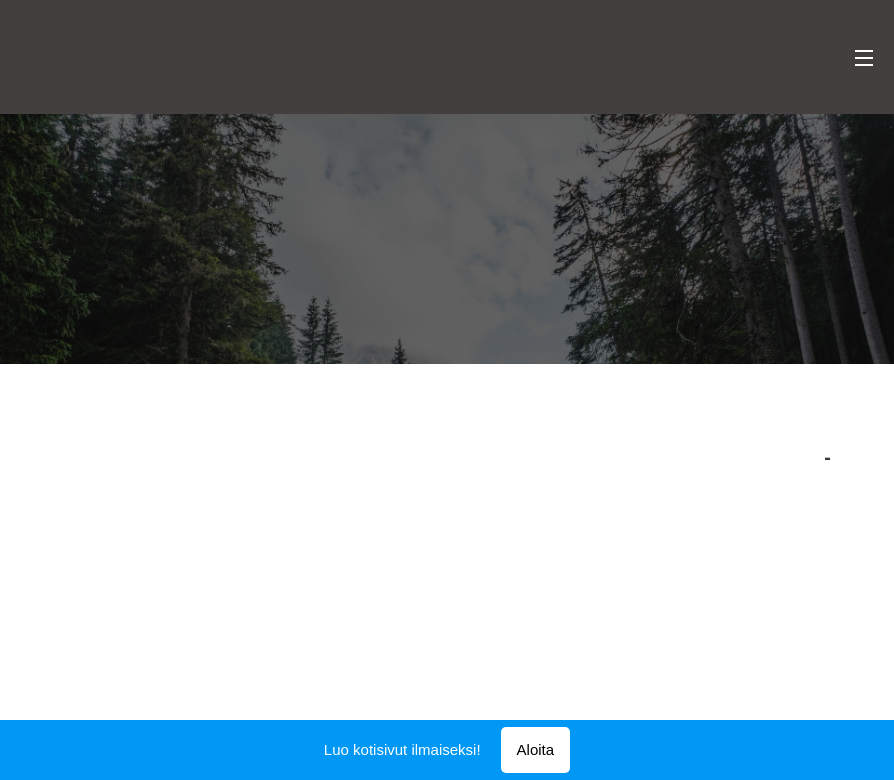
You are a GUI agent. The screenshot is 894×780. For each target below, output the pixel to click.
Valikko (864, 58)
